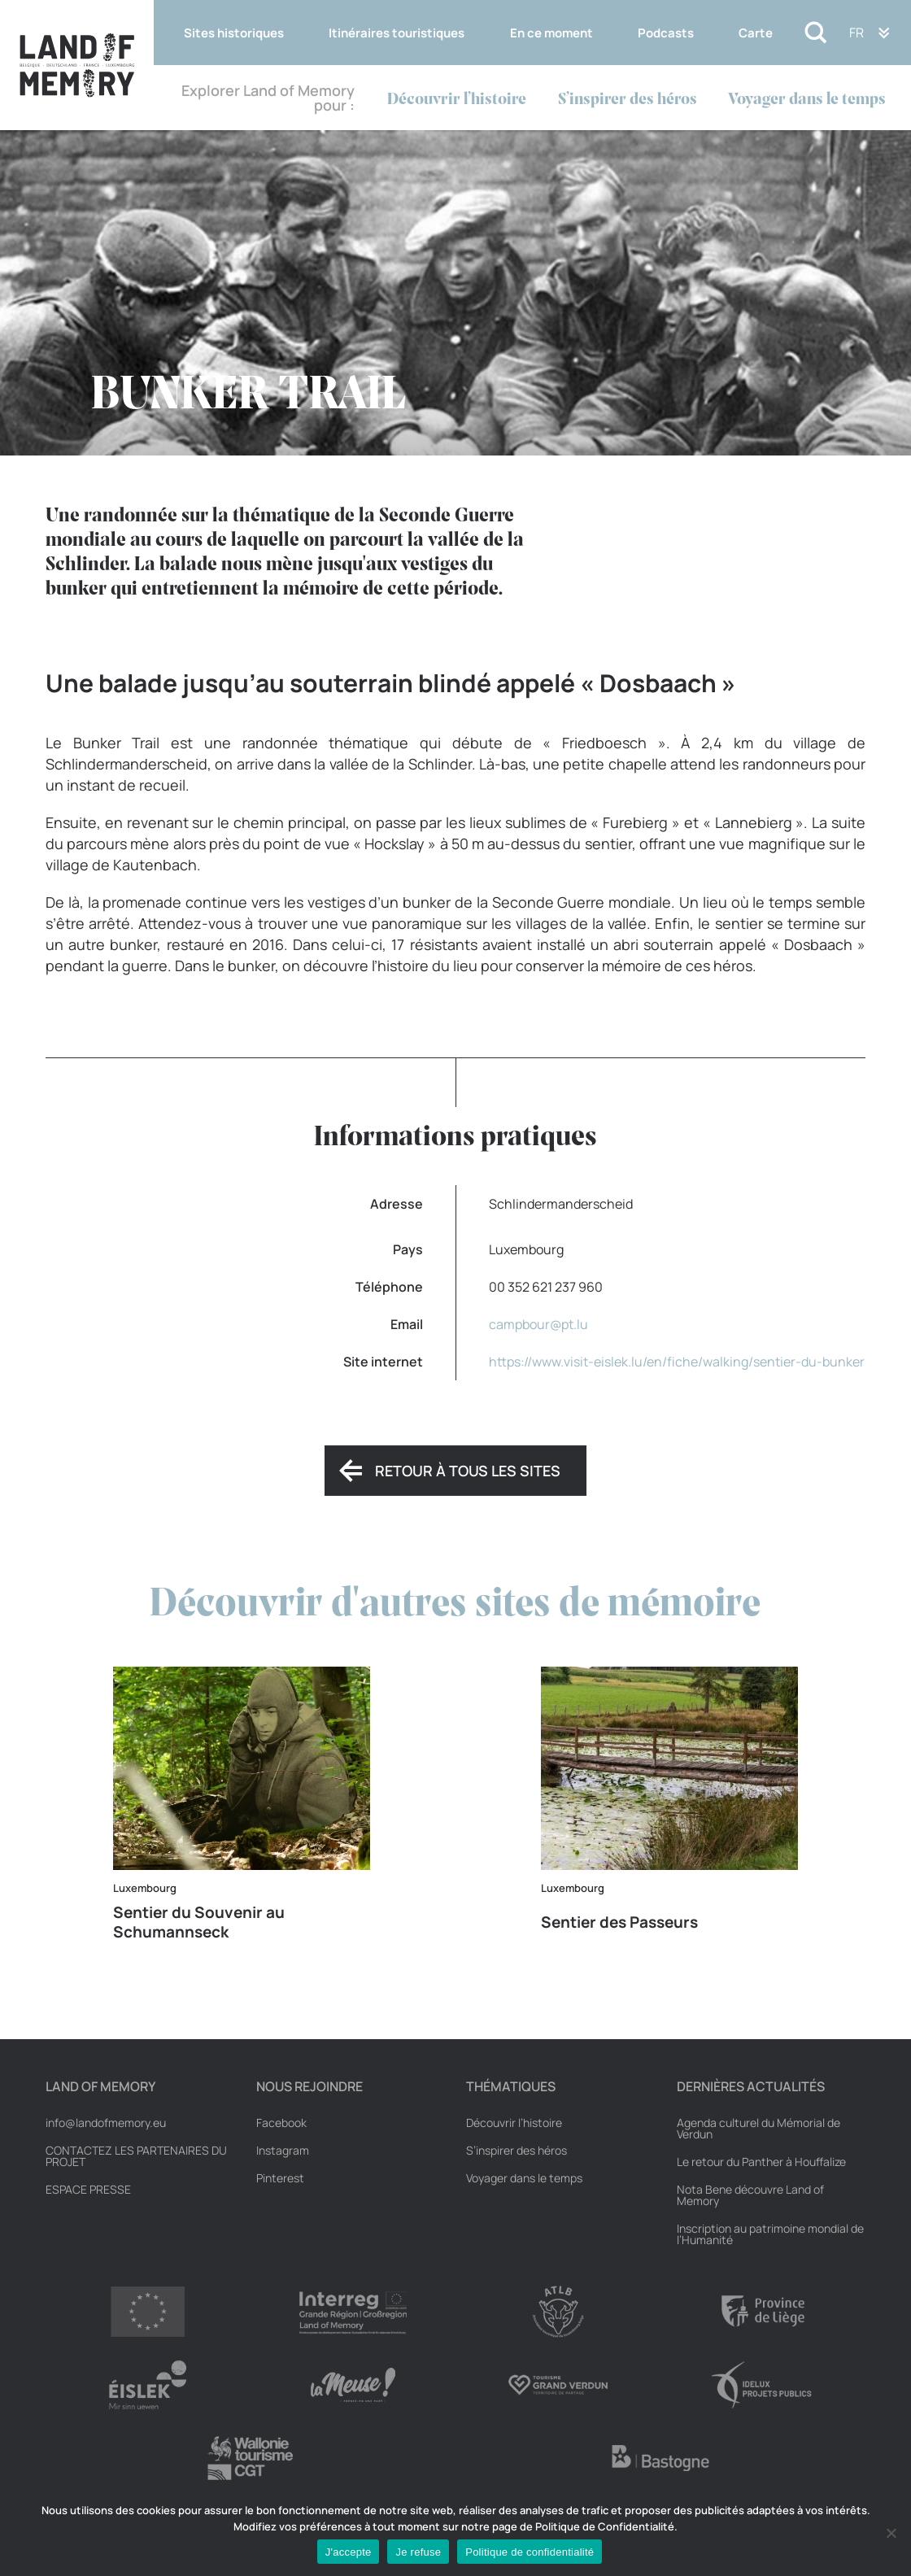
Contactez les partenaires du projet (136, 2156)
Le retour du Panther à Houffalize (761, 2162)
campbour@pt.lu (538, 1324)
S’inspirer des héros (627, 99)
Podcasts (666, 32)
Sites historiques (234, 32)
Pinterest (280, 2178)
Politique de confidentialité (529, 2552)
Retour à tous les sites (467, 1470)
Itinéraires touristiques (396, 32)
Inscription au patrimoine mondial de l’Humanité (770, 2234)
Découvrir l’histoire (456, 99)
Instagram (282, 2150)
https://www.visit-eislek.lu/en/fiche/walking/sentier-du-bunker (677, 1362)
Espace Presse (88, 2189)
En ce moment (551, 32)
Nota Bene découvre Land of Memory (750, 2195)
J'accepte (348, 2552)
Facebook (281, 2123)
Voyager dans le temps (807, 99)
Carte (756, 32)
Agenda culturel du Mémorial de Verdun (758, 2128)
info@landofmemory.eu (106, 2123)
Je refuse (418, 2552)
